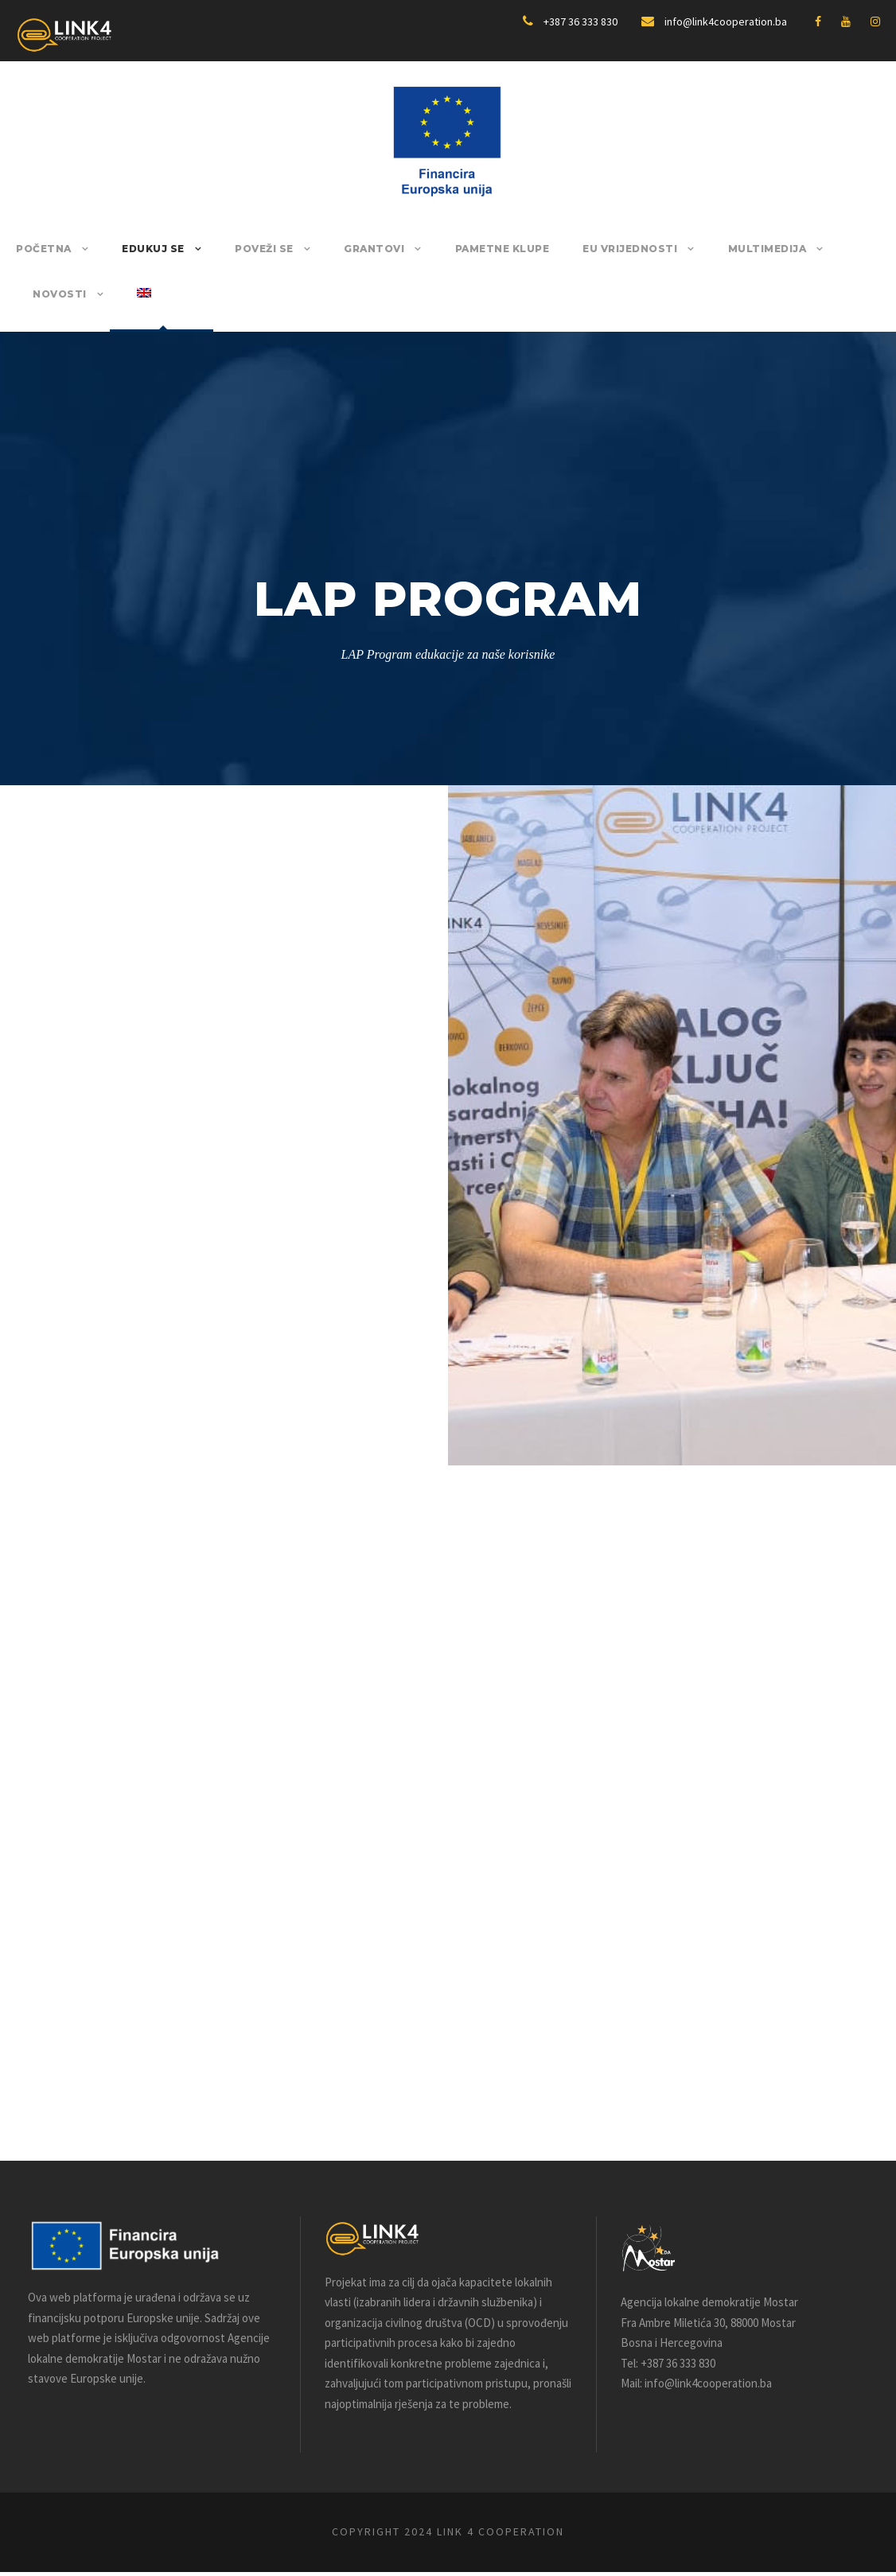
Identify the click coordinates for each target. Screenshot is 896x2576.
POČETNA (40, 249)
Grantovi (356, 249)
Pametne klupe (476, 249)
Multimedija (723, 249)
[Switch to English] (40, 309)
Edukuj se (145, 249)
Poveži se (251, 249)
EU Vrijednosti (595, 249)
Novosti (831, 249)
